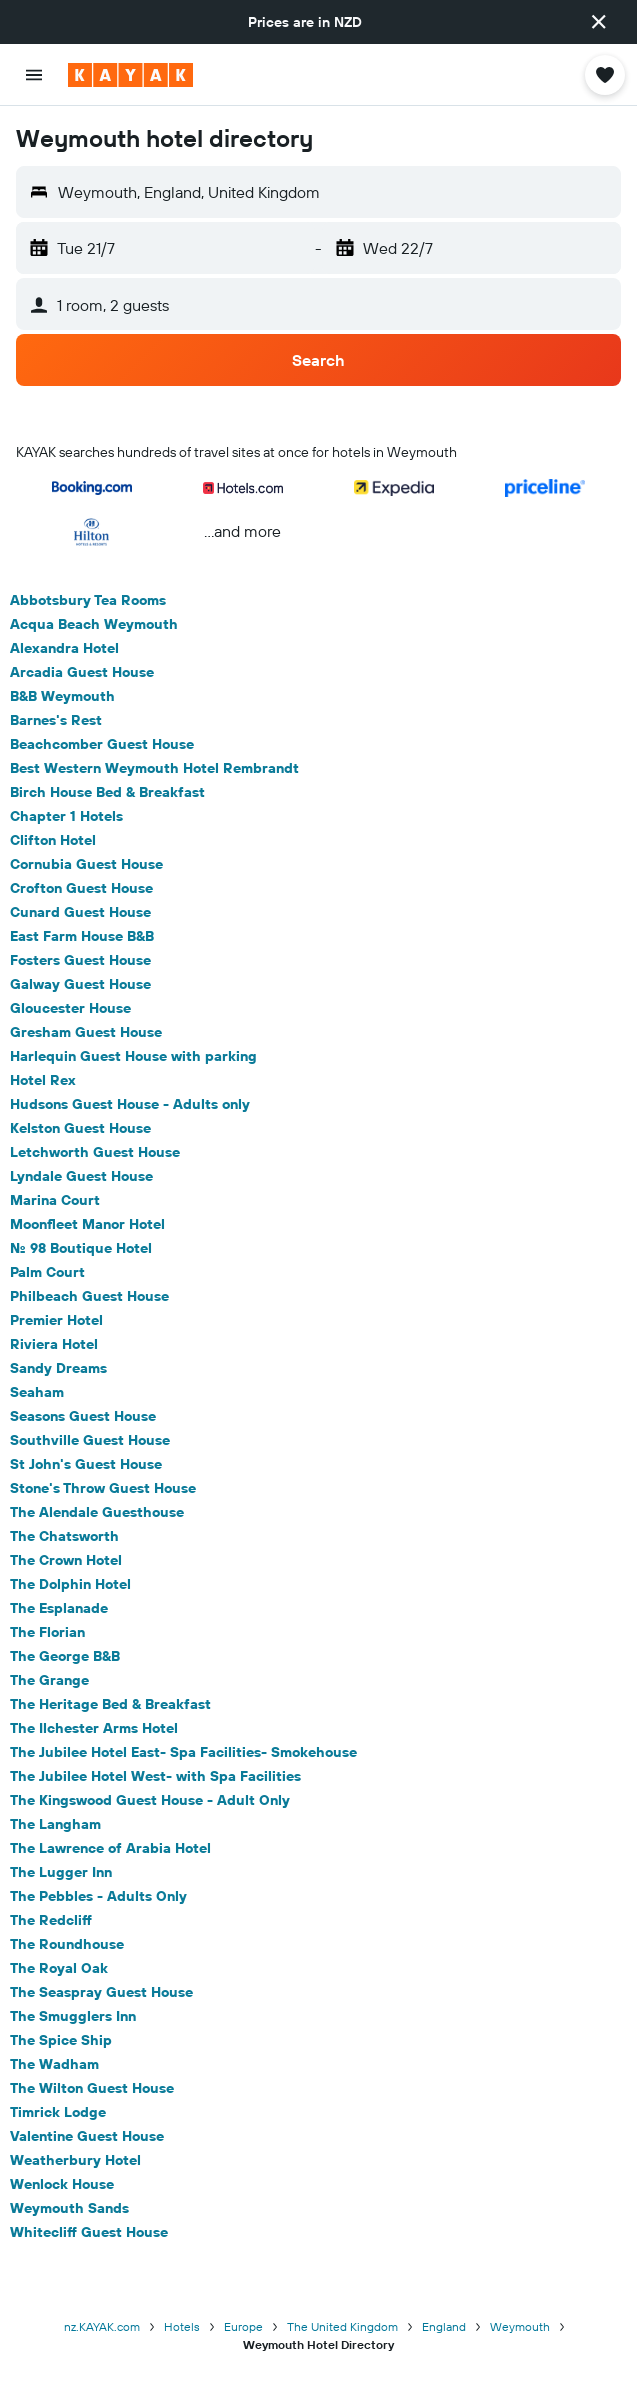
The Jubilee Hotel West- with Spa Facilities (155, 1776)
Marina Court (55, 1200)
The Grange (49, 1680)
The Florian (47, 1632)
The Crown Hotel (66, 1560)
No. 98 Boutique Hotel (81, 1248)
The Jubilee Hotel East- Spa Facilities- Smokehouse (183, 1752)
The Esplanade (59, 1608)
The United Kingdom (342, 2326)
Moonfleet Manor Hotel (87, 1224)
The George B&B (65, 1656)
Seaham (37, 1392)
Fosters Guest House (80, 960)
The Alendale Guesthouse (97, 1512)
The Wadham (54, 2064)
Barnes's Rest (56, 720)
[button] (599, 22)
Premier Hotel (56, 1320)
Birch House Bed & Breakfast (107, 792)
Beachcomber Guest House (102, 744)
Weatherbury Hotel (75, 2160)
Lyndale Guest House (81, 1176)
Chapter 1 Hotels (66, 816)
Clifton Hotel (53, 840)
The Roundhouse (67, 1944)
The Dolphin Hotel (70, 1584)
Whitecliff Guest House (89, 2232)
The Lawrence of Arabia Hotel (110, 1848)
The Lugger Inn (61, 1872)
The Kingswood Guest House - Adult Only (150, 1800)
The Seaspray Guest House (101, 1992)
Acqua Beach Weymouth (94, 624)
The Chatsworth (64, 1536)
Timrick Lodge (58, 2112)
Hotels (182, 2326)
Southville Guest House (90, 1440)
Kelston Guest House (80, 1128)
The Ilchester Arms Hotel (94, 1728)
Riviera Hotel (54, 1344)
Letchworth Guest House (95, 1152)
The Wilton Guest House (92, 2088)
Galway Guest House (80, 984)
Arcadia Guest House (82, 672)
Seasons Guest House (83, 1416)
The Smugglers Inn (73, 2016)
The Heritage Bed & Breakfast (110, 1704)
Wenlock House (62, 2184)
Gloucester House (70, 1008)
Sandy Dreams (58, 1368)
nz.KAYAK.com (102, 2326)
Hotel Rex (43, 1080)
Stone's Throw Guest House (103, 1488)
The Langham (55, 1824)
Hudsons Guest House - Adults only (130, 1104)
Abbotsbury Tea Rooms (88, 600)
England (444, 2326)
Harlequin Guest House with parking (133, 1056)
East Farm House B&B (82, 936)
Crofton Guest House (81, 888)
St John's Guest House (86, 1464)
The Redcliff (51, 1920)
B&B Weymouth (62, 696)
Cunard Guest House (80, 912)
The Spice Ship (61, 2040)
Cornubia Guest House (86, 864)
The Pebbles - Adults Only (98, 1896)
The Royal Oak (59, 1968)
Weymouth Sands (69, 2208)
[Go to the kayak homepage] (130, 75)
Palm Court (47, 1272)
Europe (243, 2326)
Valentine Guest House (87, 2136)
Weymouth (520, 2326)
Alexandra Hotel (64, 648)
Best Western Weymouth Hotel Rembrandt (154, 768)
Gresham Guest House (86, 1032)
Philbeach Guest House (89, 1296)
